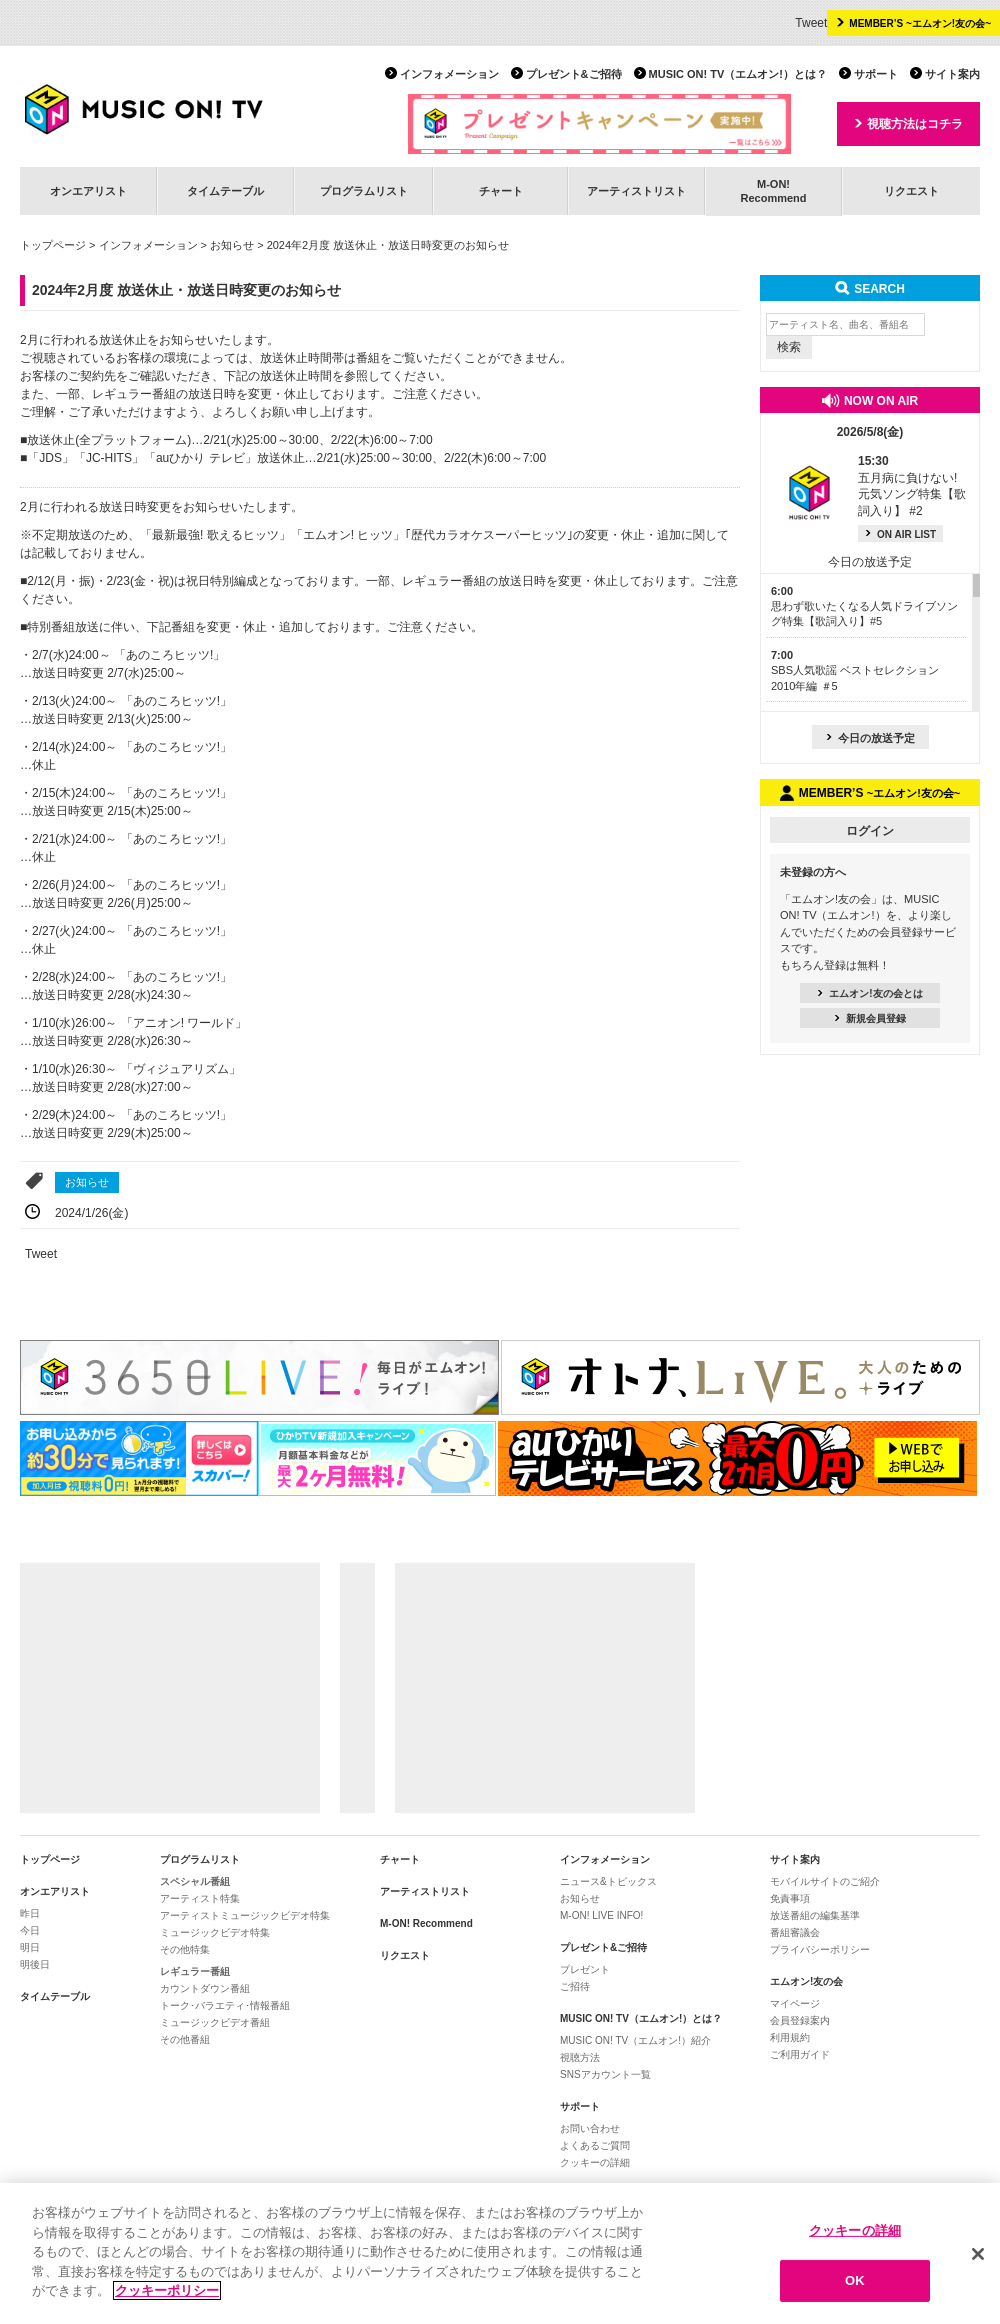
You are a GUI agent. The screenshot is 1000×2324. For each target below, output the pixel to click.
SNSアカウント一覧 (605, 2074)
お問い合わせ (590, 2128)
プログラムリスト (364, 191)
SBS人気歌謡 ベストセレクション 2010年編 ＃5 (855, 670)
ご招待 (575, 1986)
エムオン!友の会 (806, 1981)
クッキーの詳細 (595, 2162)
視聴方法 (580, 2057)
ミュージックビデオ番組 (215, 2022)
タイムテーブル (225, 191)
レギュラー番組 (195, 1971)
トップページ (53, 245)
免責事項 (790, 1898)
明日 (30, 1947)
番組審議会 (795, 1932)
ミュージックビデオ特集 (215, 1932)
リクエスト (911, 191)
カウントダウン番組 (205, 1988)
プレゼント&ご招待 (574, 74)
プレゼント (585, 1969)
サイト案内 (952, 74)
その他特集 (185, 1949)
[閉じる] (978, 2254)
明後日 (35, 1964)
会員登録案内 (800, 2020)
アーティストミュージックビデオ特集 (245, 1915)
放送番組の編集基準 (815, 1915)
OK (855, 2280)
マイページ (795, 2003)
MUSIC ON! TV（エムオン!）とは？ (738, 74)
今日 (30, 1930)
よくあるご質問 (595, 2145)
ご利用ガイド (800, 2054)
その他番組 (185, 2039)
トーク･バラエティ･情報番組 (225, 2005)
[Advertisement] (170, 1688)
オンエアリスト (88, 191)
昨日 (30, 1913)
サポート (876, 74)
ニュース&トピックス (608, 1881)
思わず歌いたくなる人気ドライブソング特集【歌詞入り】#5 (864, 606)
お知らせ (232, 245)
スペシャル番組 (195, 1881)
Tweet (811, 23)
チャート (501, 191)
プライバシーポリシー (820, 1949)
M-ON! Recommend (426, 1923)
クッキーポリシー (167, 2291)
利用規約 (790, 2037)
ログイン (870, 831)
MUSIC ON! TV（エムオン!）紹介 (635, 2040)
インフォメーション (449, 74)
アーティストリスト (636, 191)
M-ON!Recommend (773, 190)
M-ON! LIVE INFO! (601, 1915)
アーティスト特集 (200, 1898)
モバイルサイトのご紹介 (825, 1881)
